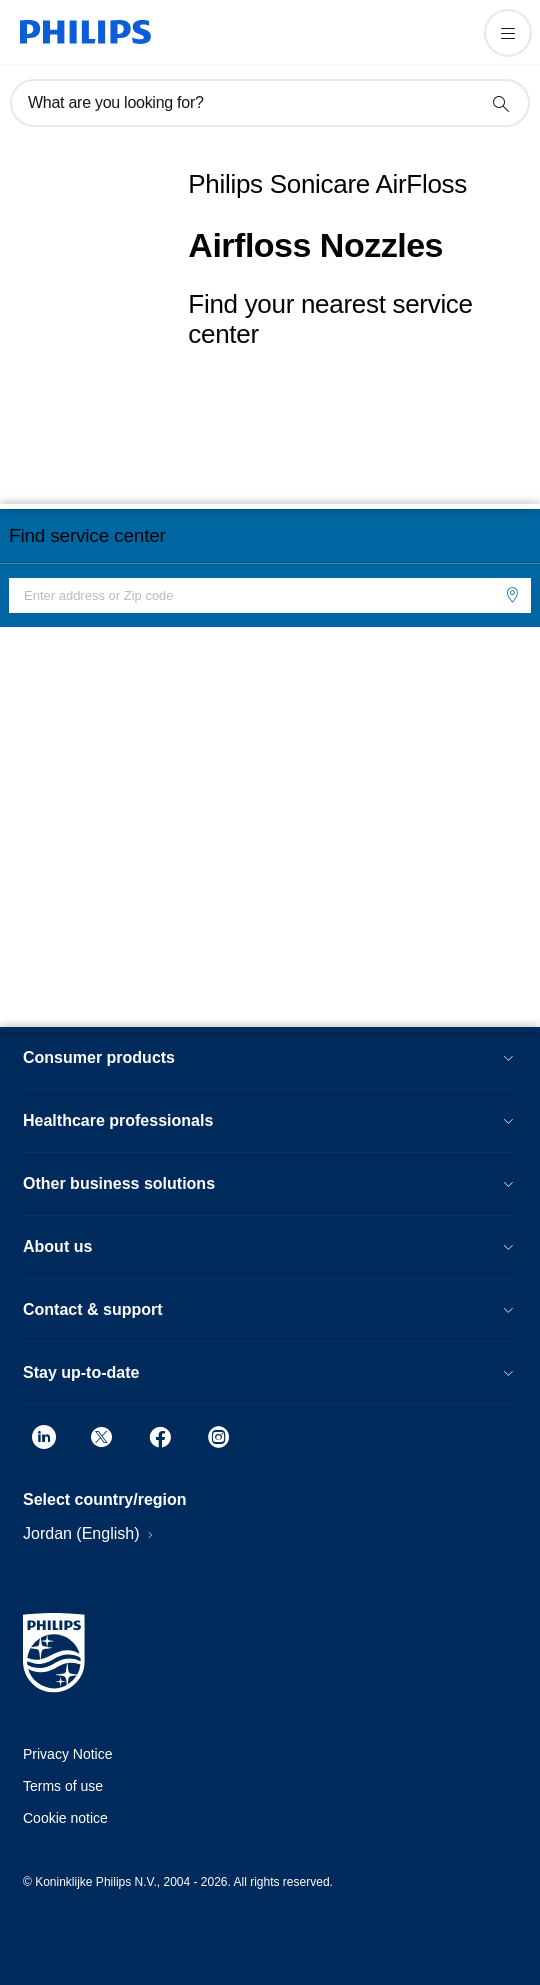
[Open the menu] (508, 33)
